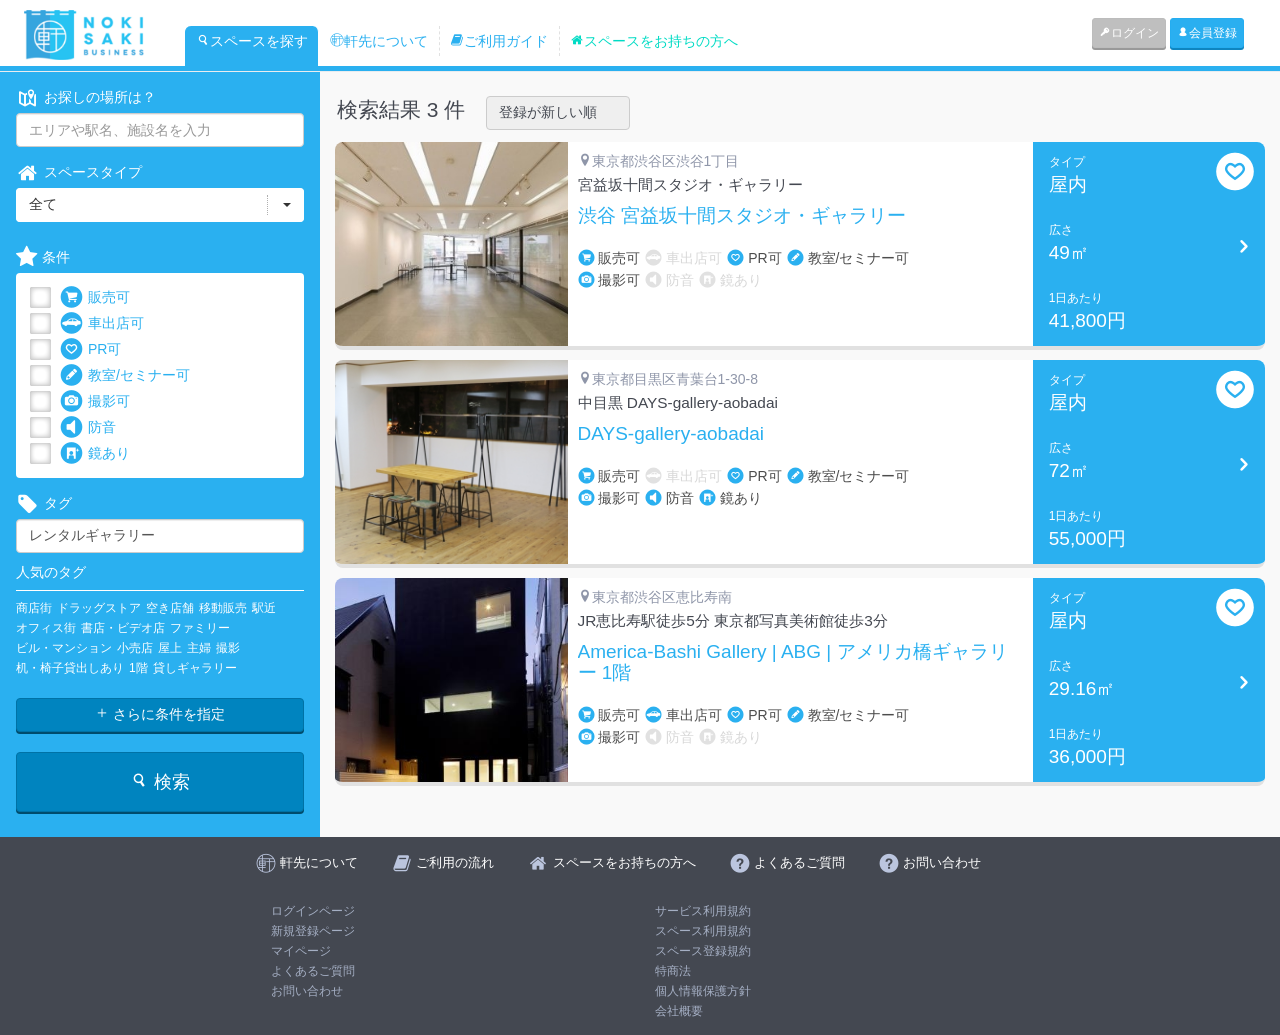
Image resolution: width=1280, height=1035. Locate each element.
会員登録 (1207, 33)
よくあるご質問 (313, 971)
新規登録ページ (313, 931)
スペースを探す (252, 41)
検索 (159, 781)
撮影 (228, 648)
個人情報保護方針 (703, 991)
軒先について (379, 41)
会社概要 (679, 1011)
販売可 (95, 297)
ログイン (1129, 33)
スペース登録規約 (703, 951)
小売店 (135, 648)
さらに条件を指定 (160, 714)
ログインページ (313, 911)
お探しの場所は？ (86, 97)
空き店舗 (170, 608)
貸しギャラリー (195, 668)
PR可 (90, 349)
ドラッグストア (99, 608)
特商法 (673, 971)
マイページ (301, 951)
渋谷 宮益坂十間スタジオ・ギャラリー (742, 216)
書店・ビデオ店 (123, 628)
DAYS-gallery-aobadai (671, 434)
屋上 (170, 648)
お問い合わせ (307, 991)
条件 (43, 257)
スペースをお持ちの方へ (654, 41)
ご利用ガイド (499, 41)
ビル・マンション (64, 648)
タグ (44, 503)
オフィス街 (46, 628)
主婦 (199, 648)
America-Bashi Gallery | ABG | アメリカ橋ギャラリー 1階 (793, 662)
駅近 (264, 608)
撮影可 (95, 401)
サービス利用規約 (703, 911)
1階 (138, 668)
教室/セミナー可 (125, 375)
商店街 (34, 608)
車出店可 (102, 323)
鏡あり (95, 453)
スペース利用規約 (703, 931)
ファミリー (200, 628)
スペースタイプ (79, 172)
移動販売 (223, 608)
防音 (88, 427)
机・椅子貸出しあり (70, 668)
